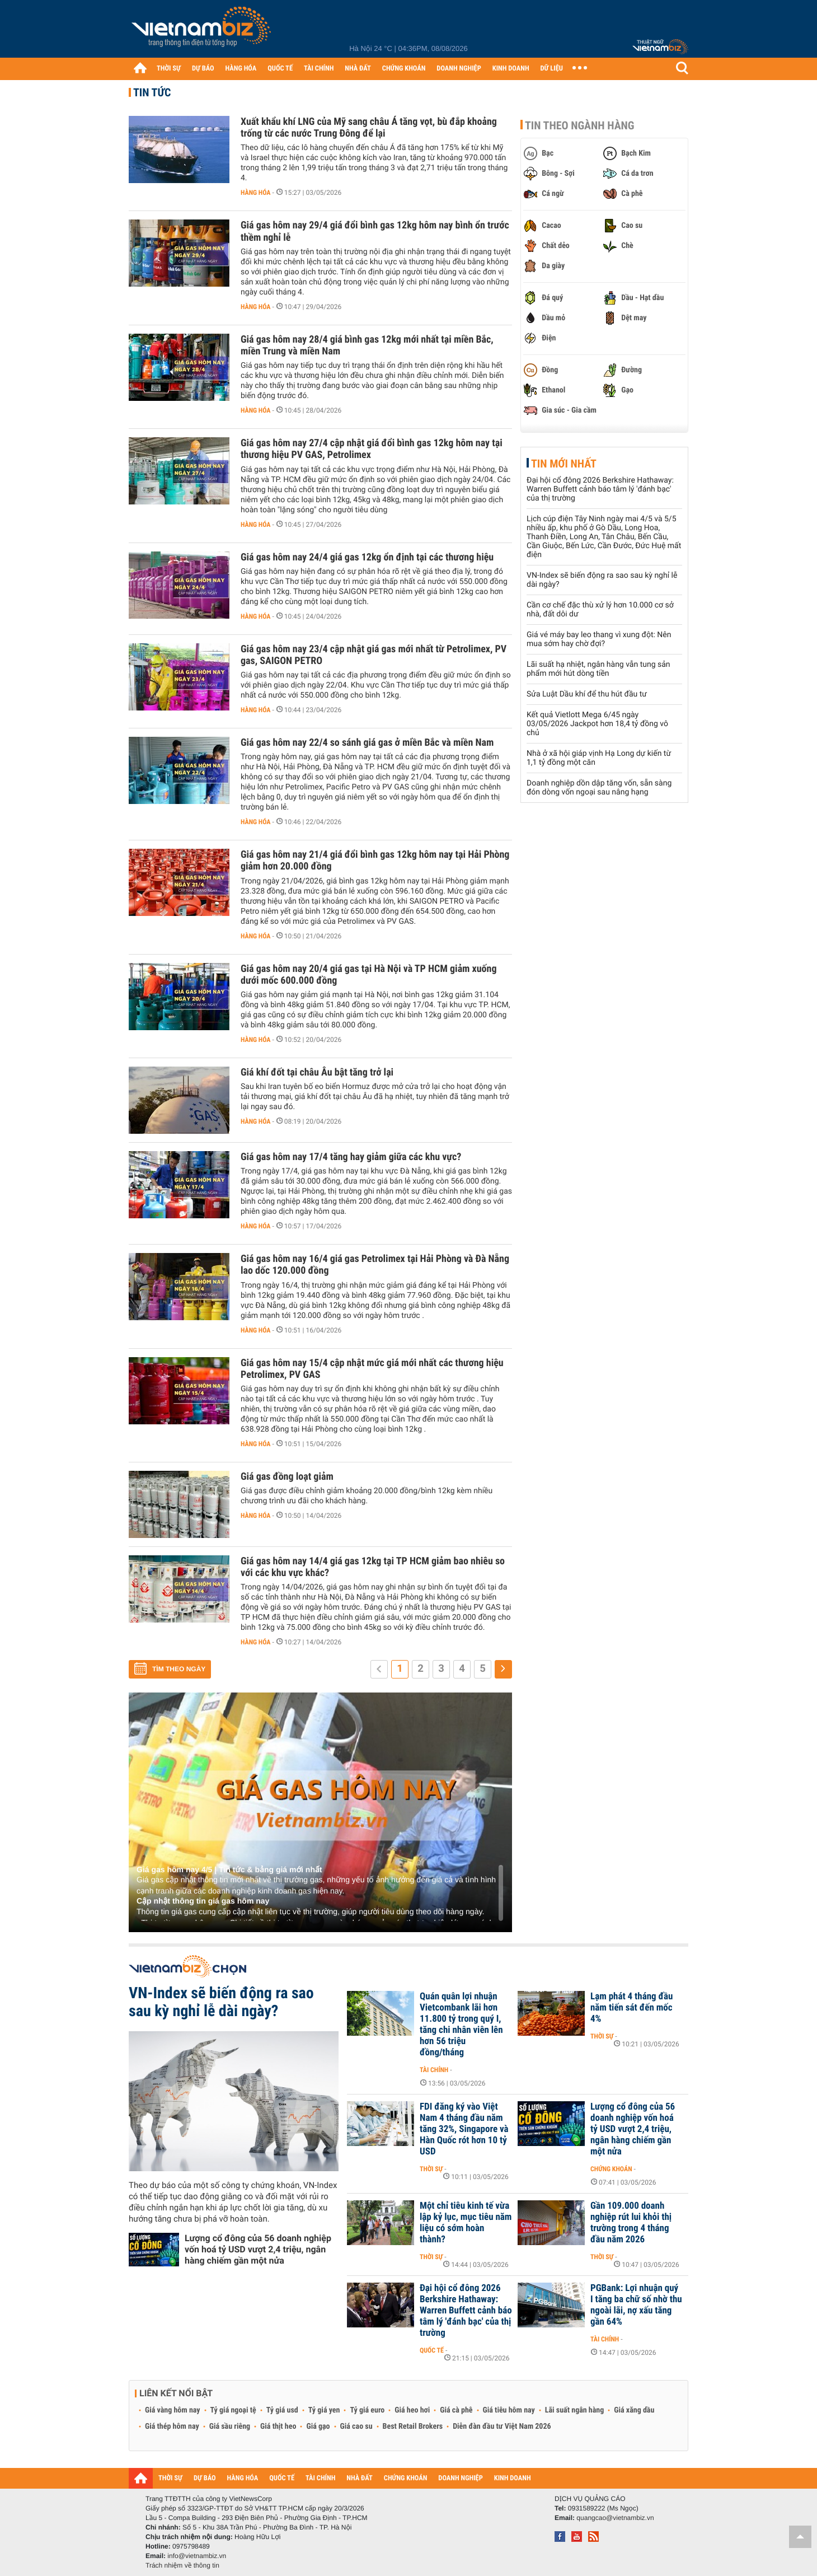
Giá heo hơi (412, 2410)
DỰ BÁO (203, 68)
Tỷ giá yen (324, 2410)
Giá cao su (356, 2426)
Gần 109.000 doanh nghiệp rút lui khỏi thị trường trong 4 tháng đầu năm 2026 (631, 2222)
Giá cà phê (456, 2410)
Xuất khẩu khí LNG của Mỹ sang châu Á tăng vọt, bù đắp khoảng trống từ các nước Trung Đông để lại (369, 127)
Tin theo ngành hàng (580, 125)
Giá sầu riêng (229, 2426)
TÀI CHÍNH (319, 68)
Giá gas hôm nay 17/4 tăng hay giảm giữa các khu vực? (351, 1157)
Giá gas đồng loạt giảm (287, 1477)
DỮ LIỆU (552, 68)
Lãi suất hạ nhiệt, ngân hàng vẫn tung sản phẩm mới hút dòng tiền (598, 669)
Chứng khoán (611, 2169)
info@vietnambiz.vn (196, 2556)
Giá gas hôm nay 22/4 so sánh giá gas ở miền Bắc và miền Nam (367, 743)
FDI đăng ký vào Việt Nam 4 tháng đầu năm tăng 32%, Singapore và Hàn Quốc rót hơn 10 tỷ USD (464, 2129)
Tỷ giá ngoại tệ (233, 2410)
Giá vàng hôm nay (172, 2410)
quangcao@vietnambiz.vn (615, 2518)
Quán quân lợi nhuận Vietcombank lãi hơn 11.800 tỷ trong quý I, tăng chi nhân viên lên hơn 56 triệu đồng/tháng (461, 2024)
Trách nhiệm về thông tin (182, 2565)
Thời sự (601, 2036)
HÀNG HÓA (241, 68)
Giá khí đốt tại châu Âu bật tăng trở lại (317, 1072)
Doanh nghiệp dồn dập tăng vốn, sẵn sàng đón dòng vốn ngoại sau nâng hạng (599, 788)
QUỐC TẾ (280, 68)
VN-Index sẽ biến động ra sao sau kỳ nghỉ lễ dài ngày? (221, 2002)
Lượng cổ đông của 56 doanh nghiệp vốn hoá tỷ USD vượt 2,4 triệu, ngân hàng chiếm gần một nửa (258, 2249)
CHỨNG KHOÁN (404, 68)
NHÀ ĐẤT (357, 68)
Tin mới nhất (564, 463)
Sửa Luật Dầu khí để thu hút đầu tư (587, 694)
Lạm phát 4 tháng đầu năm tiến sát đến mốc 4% (631, 2008)
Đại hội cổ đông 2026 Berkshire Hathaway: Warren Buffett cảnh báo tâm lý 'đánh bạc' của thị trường (600, 489)
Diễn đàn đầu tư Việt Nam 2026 (502, 2426)
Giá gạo (318, 2426)
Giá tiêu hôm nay (509, 2410)
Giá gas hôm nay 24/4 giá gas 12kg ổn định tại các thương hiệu (367, 557)
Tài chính (434, 2070)
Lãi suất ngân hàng (574, 2410)
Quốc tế (432, 2350)
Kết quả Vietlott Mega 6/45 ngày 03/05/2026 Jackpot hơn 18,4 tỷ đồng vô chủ (597, 723)
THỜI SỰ (169, 68)
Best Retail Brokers (413, 2426)
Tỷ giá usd (282, 2410)
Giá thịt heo (278, 2426)
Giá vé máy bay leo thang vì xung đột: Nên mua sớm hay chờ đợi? (599, 639)
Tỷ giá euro (367, 2410)
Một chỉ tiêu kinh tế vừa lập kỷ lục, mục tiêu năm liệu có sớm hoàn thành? (465, 2222)
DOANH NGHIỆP (458, 68)
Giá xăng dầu (634, 2410)
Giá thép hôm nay (172, 2426)
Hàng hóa (255, 193)
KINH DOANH (510, 68)
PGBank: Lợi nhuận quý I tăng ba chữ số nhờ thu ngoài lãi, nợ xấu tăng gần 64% (636, 2305)
